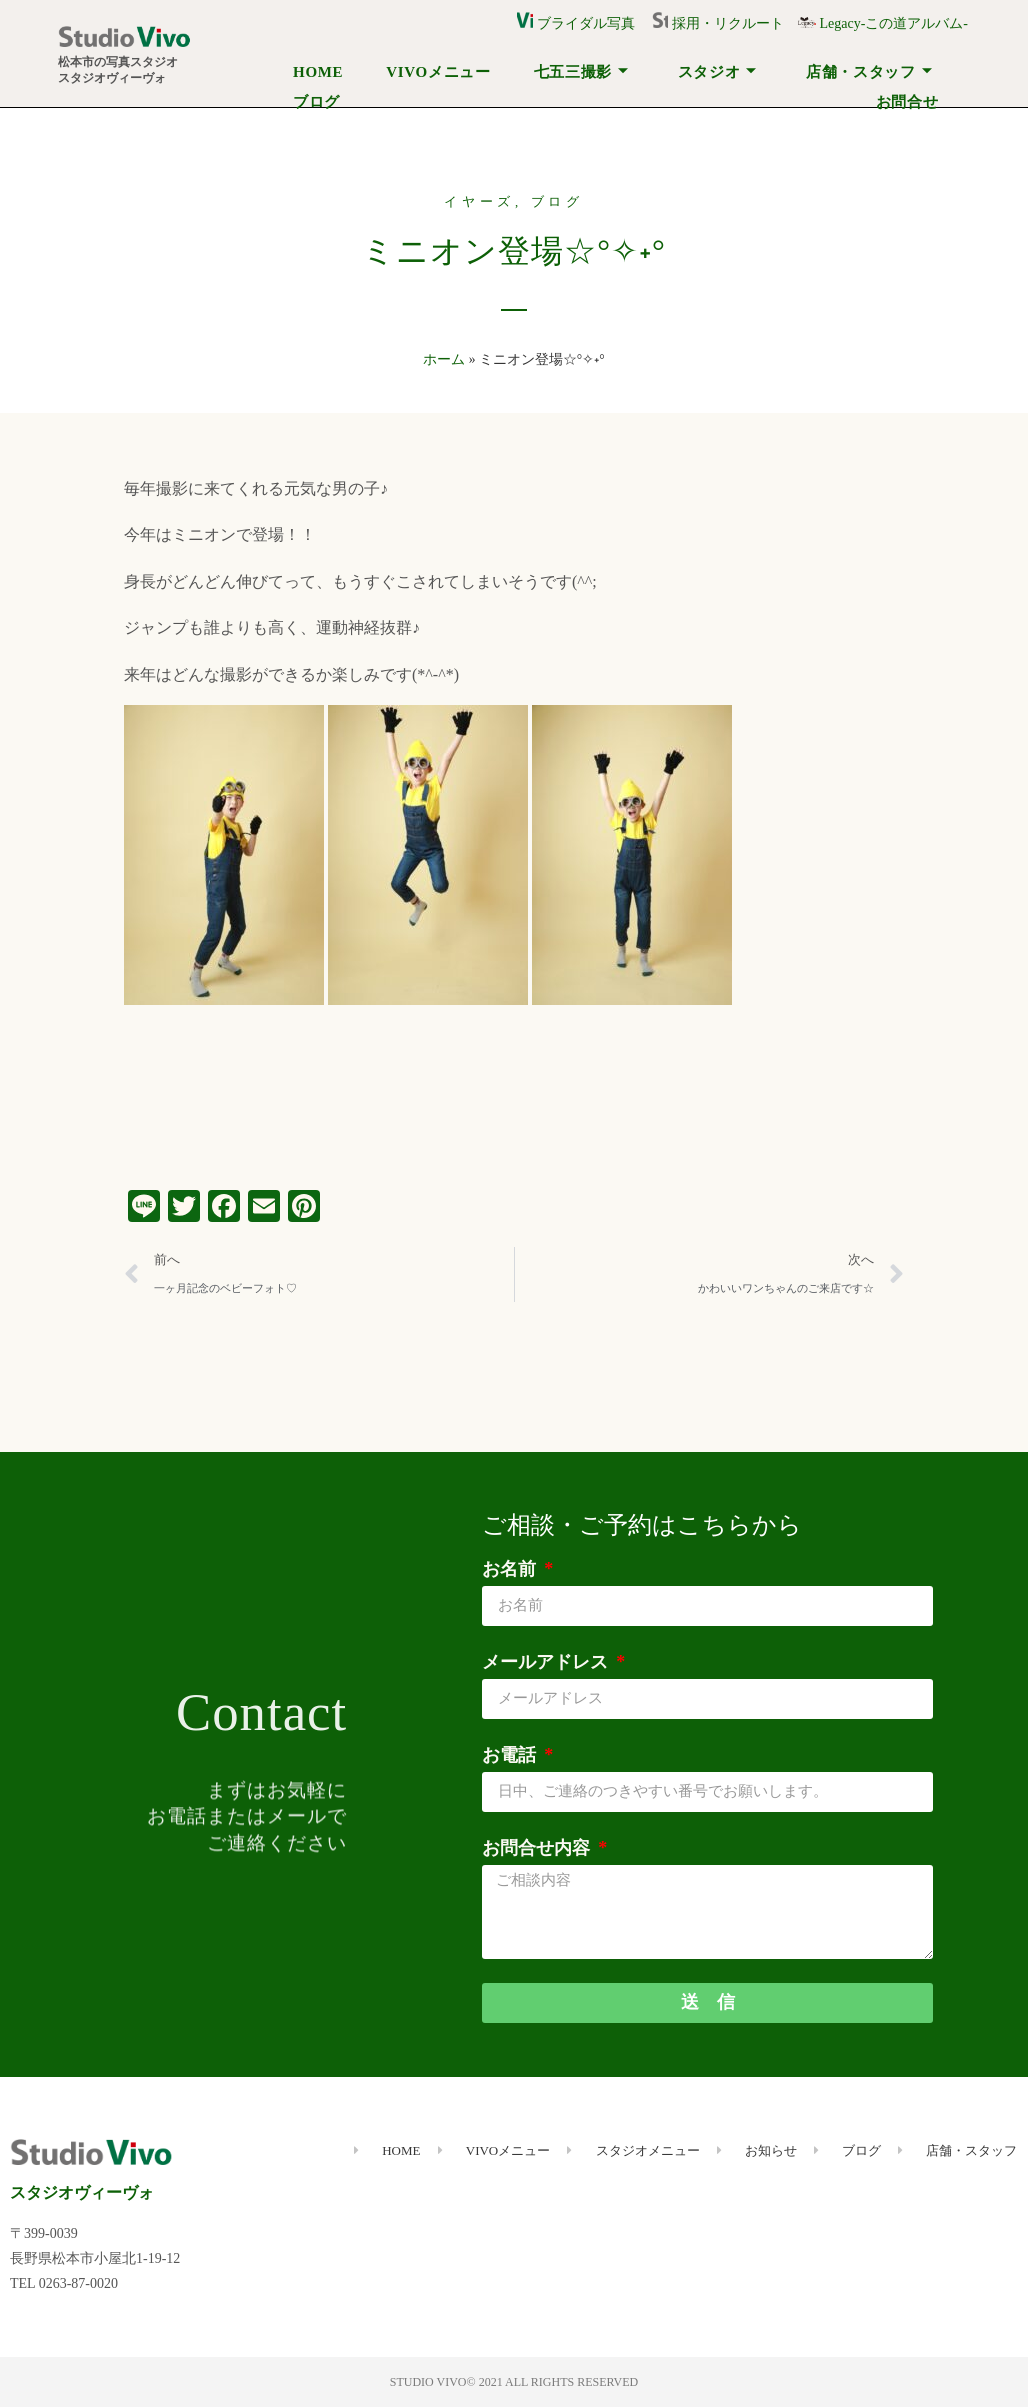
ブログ (316, 102)
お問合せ (907, 102)
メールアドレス (547, 1662)
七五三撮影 (581, 72)
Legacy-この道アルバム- (883, 23)
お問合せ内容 (538, 1848)
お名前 (511, 1569)
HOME (318, 72)
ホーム (444, 359)
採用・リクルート (725, 23)
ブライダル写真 (576, 23)
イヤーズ (479, 202)
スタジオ (718, 72)
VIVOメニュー (438, 72)
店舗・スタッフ (869, 72)
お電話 (511, 1755)
